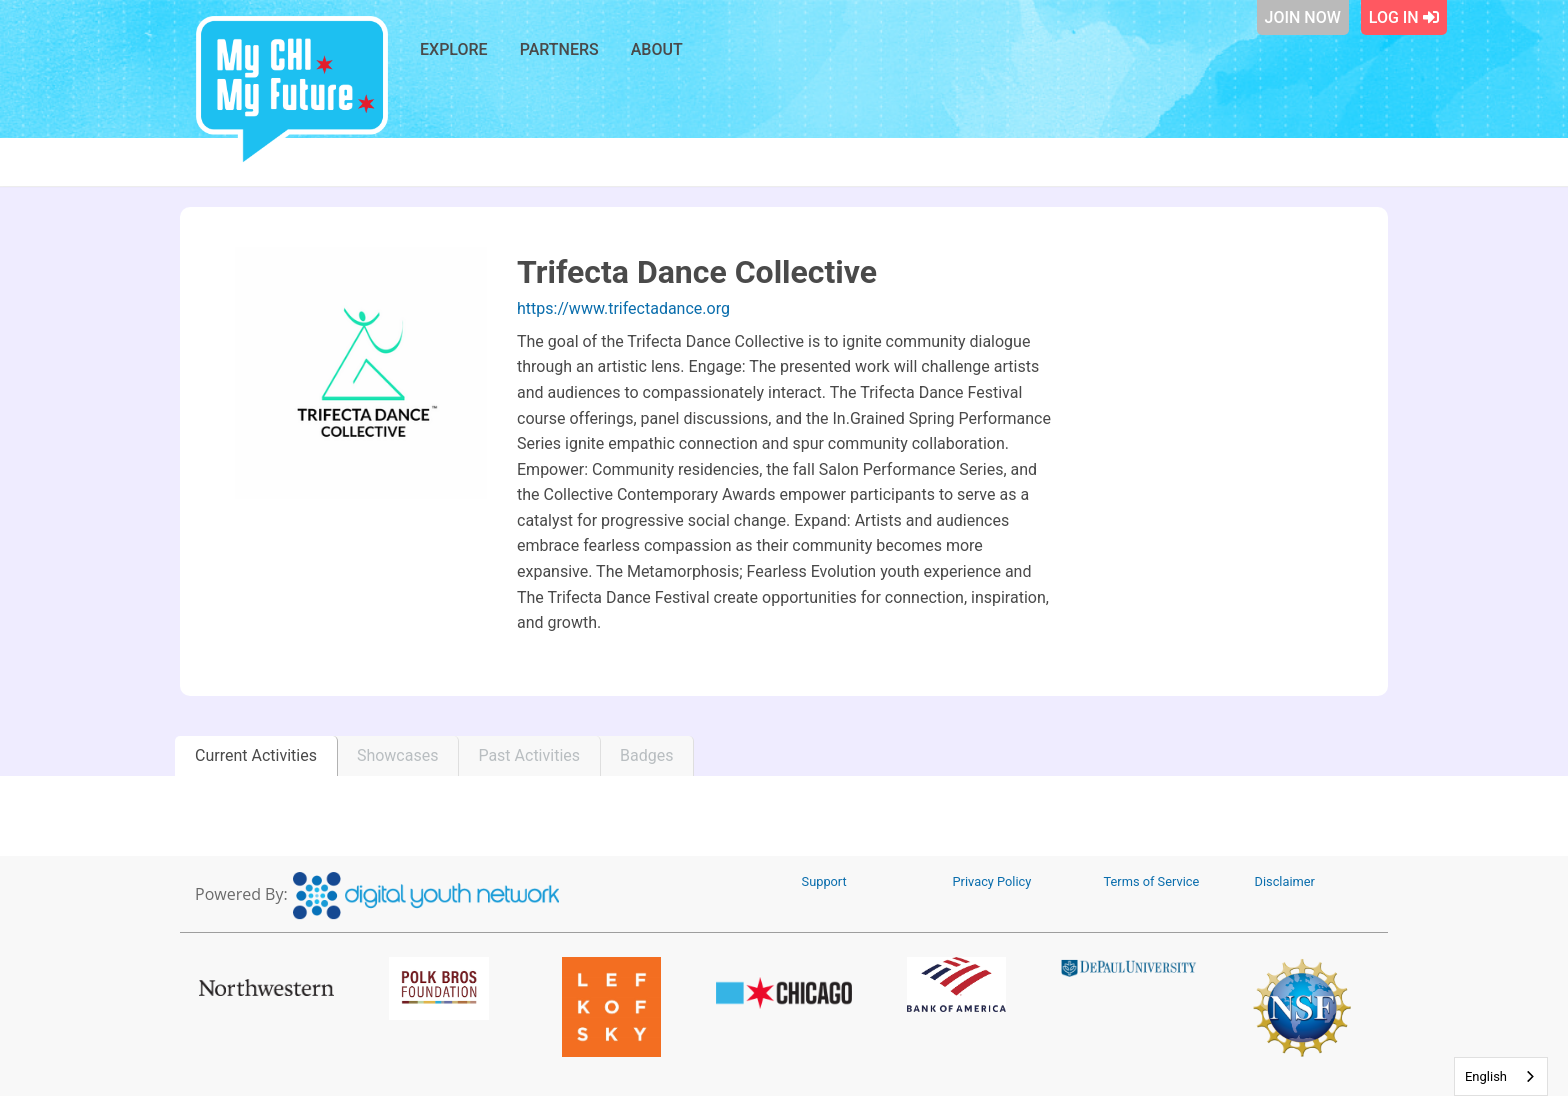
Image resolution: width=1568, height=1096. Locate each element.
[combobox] (1501, 1076)
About (657, 49)
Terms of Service (1152, 881)
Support (824, 881)
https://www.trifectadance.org (623, 308)
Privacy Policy (992, 881)
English (1486, 1076)
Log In (1404, 17)
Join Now (1303, 17)
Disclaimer (1285, 881)
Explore (454, 49)
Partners (559, 49)
